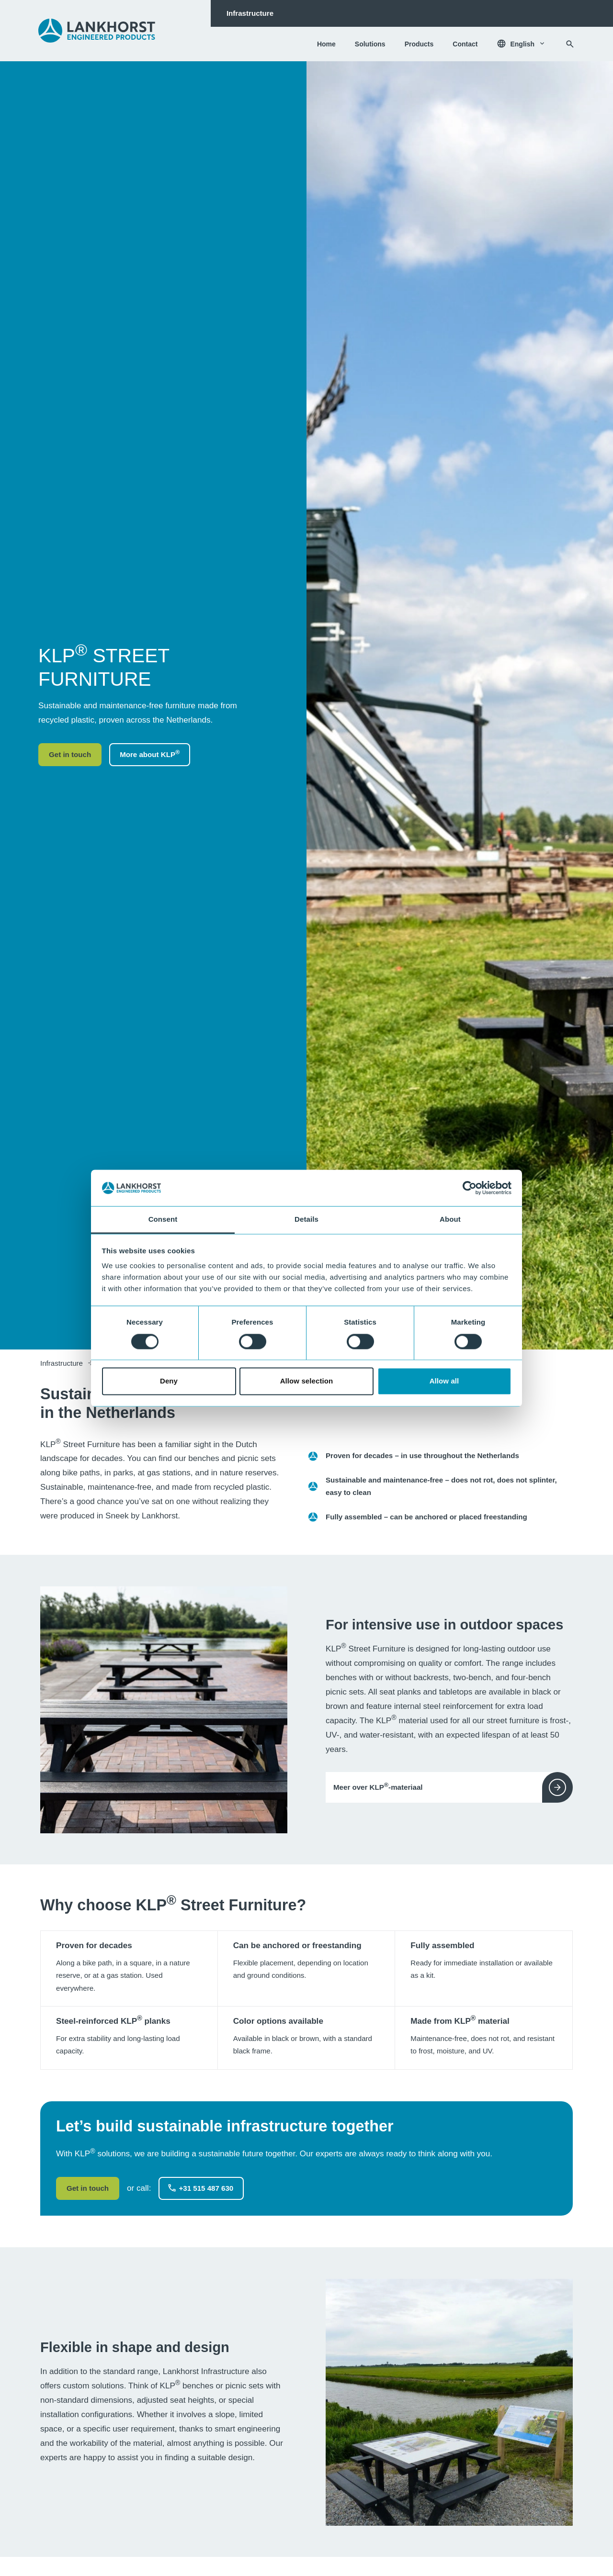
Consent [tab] (163, 1220)
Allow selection (306, 1381)
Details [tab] (306, 1220)
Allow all (444, 1381)
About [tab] (450, 1220)
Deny (169, 1381)
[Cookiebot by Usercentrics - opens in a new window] (469, 1188)
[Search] (570, 44)
